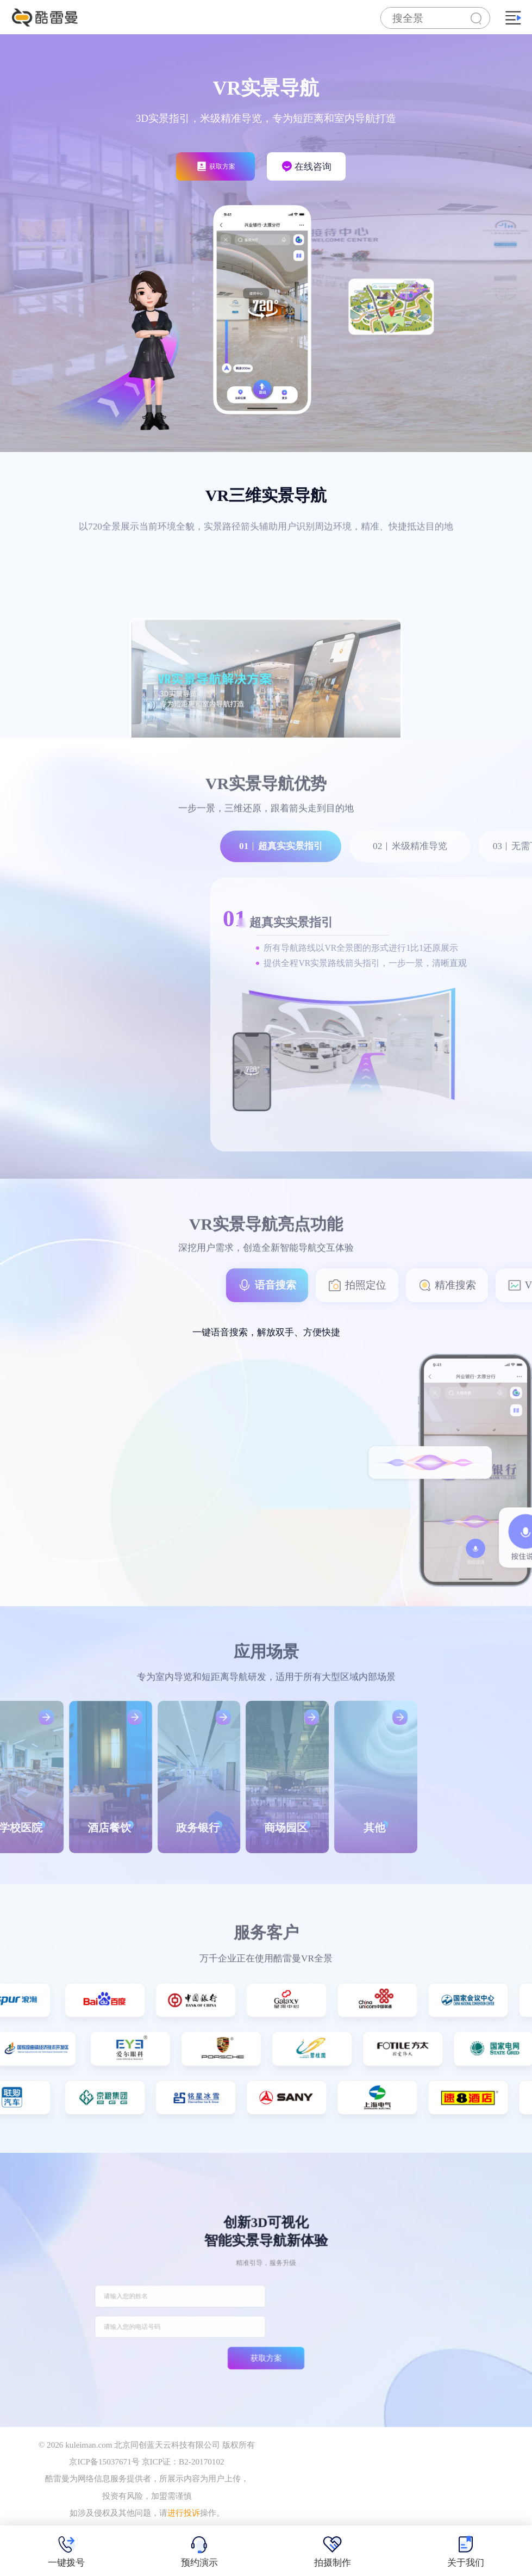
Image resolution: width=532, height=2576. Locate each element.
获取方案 (266, 2326)
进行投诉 (183, 2512)
